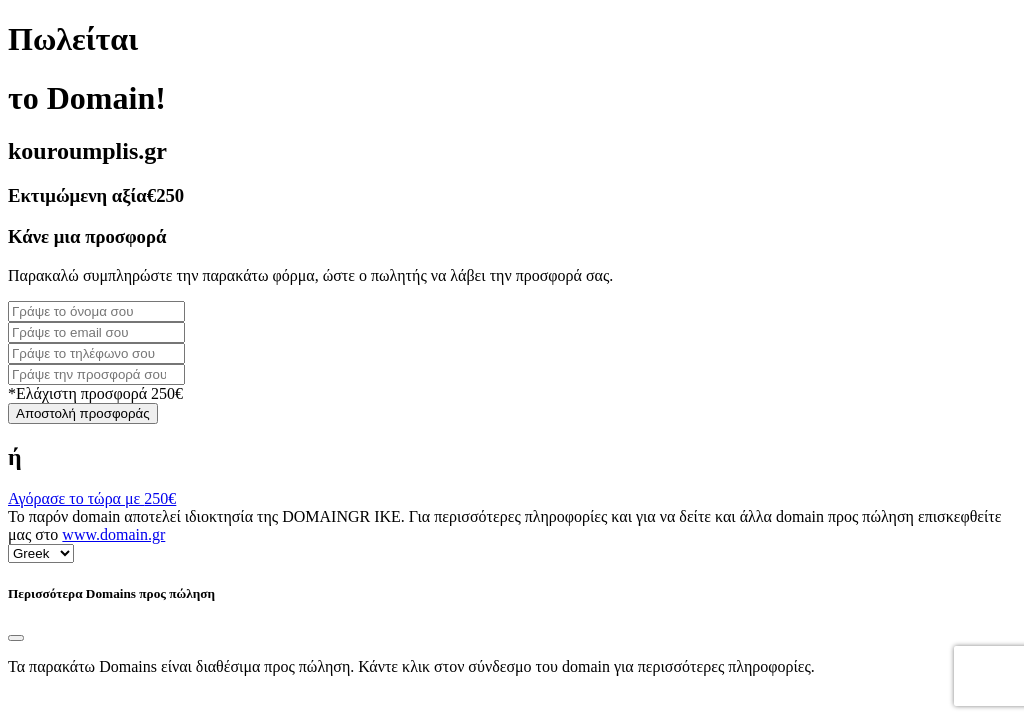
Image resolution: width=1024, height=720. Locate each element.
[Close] (16, 638)
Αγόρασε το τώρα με (92, 498)
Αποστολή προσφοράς (83, 413)
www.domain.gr (113, 534)
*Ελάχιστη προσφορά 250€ (95, 393)
